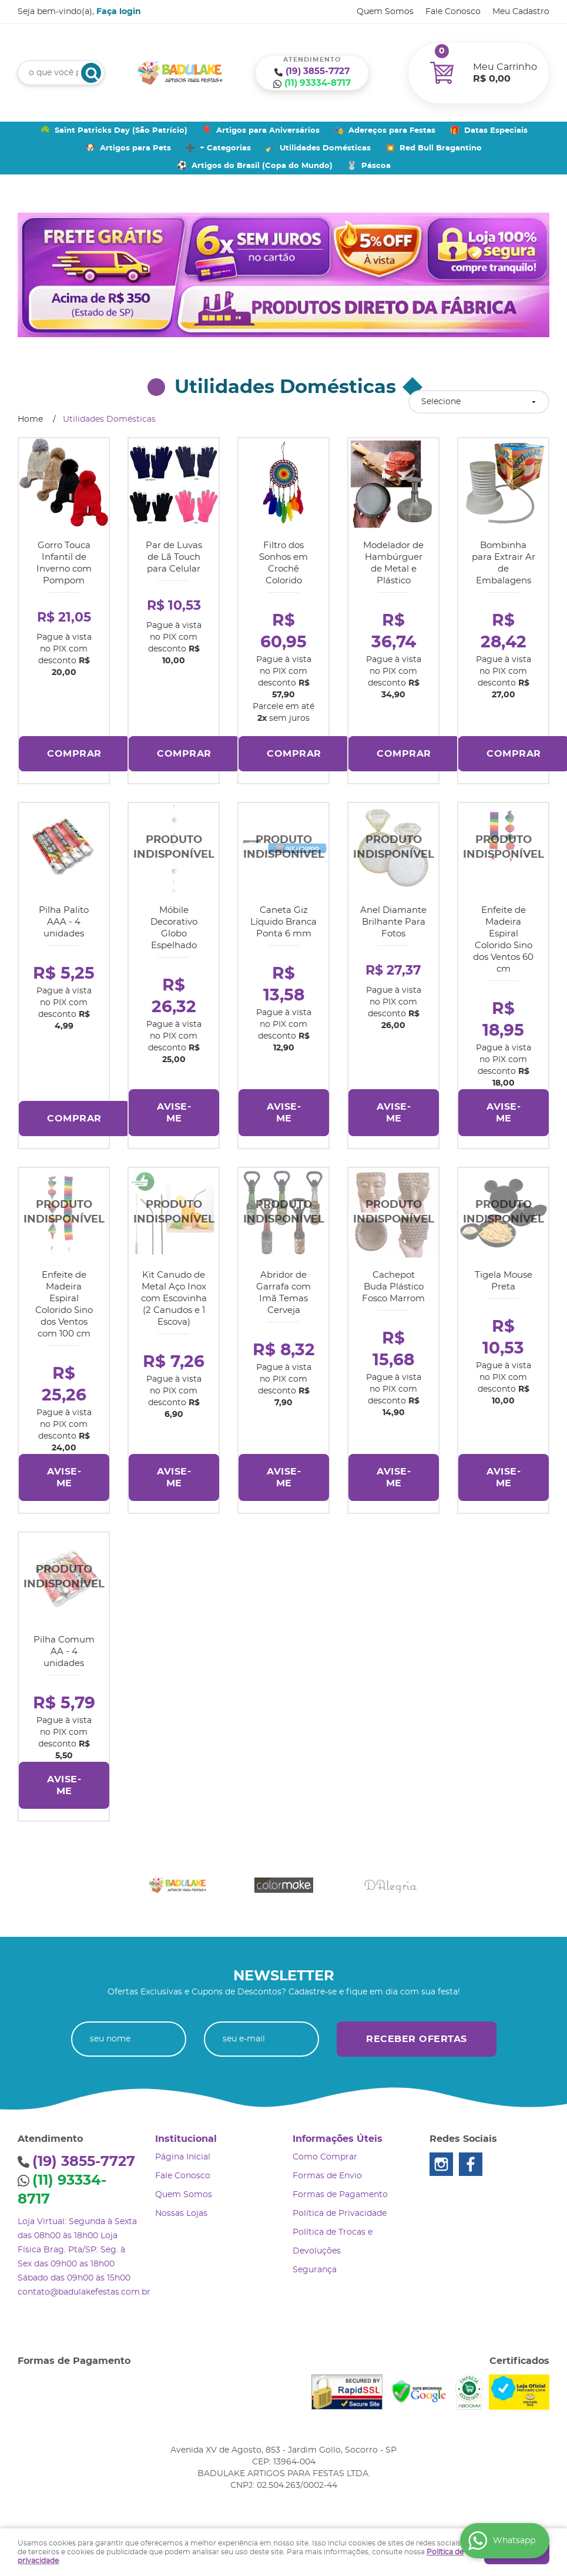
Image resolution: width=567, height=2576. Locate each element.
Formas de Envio (327, 2176)
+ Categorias (225, 148)
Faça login (118, 12)
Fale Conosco (453, 12)
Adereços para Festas (391, 131)
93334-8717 (317, 83)
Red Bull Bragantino (441, 148)
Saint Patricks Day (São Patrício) (121, 131)
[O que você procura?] (91, 73)
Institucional (186, 2139)
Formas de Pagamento (340, 2195)
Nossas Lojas (181, 2213)
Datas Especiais (496, 131)
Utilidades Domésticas (325, 148)
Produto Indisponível (174, 848)
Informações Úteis (338, 2139)
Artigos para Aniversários (268, 131)
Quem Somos (385, 12)
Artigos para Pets (135, 148)
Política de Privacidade (340, 2213)
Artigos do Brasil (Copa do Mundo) (262, 166)
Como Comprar (325, 2157)
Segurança (315, 2270)
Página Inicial (182, 2157)
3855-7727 (318, 71)
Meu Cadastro (520, 12)
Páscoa (376, 166)
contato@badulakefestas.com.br (84, 2292)
